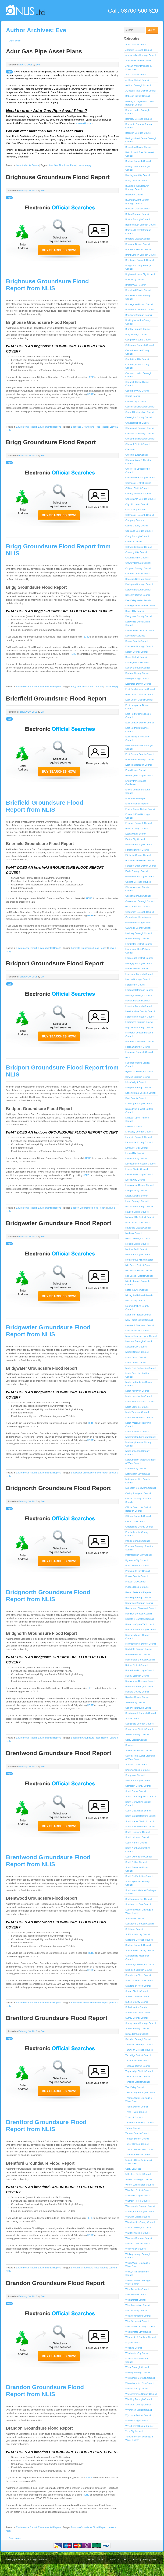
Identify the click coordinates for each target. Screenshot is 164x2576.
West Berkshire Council (137, 2289)
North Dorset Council (136, 1362)
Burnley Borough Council (138, 329)
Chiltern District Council (137, 488)
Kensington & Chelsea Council (140, 1093)
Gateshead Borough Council (139, 876)
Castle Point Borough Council (140, 406)
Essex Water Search (135, 833)
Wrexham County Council (138, 2404)
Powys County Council (136, 1576)
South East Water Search (138, 1810)
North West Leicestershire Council (138, 1424)
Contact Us (114, 2559)
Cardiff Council (132, 396)
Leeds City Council (134, 1153)
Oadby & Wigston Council (138, 1493)
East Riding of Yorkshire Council (137, 738)
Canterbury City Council (137, 390)
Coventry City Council (136, 552)
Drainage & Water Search (138, 662)
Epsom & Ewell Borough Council (137, 816)
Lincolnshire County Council (139, 1185)
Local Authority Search (27, 165)
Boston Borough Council (137, 219)
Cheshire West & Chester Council (138, 462)
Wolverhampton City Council (139, 2383)
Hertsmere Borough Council (139, 1022)
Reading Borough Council (138, 1597)
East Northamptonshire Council (137, 730)
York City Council (134, 2431)
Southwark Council (134, 1918)
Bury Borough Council (136, 334)
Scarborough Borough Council (140, 1713)
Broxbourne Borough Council (140, 309)
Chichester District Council (138, 483)
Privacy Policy (149, 2559)
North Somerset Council (137, 1407)
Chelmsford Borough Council (139, 433)
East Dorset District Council (139, 699)
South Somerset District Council (137, 1869)
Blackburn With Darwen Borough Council (137, 188)
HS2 (127, 1057)
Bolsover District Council (137, 208)
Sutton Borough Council (137, 2028)
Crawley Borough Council (138, 563)
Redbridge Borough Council (139, 1603)
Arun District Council (135, 74)
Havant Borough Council (137, 1000)
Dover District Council (136, 657)
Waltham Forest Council (137, 2201)
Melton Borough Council (137, 1238)
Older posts (13, 40)
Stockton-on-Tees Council (138, 1975)
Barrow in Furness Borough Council (139, 126)
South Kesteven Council (137, 1832)
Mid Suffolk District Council (138, 1270)
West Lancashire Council (138, 2305)
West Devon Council (135, 2294)
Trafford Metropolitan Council (140, 2149)
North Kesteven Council (137, 1390)
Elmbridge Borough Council (139, 775)
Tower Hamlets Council (137, 2144)
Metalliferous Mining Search (139, 1259)
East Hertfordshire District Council (138, 716)
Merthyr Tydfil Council (136, 1249)
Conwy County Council (136, 525)
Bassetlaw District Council (138, 147)
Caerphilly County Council (138, 339)
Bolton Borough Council (137, 214)
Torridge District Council (137, 2138)
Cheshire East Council (136, 454)
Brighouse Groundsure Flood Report (58, 177)
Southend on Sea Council (138, 1904)
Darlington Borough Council (139, 584)
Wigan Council (132, 2342)
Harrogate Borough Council (139, 974)
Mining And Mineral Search (138, 1295)
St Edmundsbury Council (137, 1934)
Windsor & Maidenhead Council (137, 2360)
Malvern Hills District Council (139, 1217)
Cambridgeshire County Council (137, 366)
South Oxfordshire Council (138, 1856)
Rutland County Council (137, 1691)
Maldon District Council (137, 1211)
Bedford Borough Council (138, 161)
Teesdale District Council (137, 2066)
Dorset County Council (136, 651)
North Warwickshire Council (139, 1417)
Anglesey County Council (138, 60)
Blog (126, 2559)
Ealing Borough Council (137, 678)
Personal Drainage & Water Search (139, 1548)
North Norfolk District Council (140, 1401)
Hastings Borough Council (138, 995)
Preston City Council (135, 1581)
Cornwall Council (133, 541)
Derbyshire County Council (138, 616)
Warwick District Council (137, 2216)
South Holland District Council (140, 1826)
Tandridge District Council (138, 2055)
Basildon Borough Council (138, 133)
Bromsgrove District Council (139, 304)
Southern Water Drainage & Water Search (139, 1911)
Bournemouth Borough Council (140, 224)
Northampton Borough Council (140, 1437)
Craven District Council (136, 557)
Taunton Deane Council (137, 2060)
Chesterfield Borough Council (140, 477)
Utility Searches (133, 2168)
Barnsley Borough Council (138, 119)
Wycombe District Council (138, 2415)
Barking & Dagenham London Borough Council (140, 103)
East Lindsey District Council (139, 722)
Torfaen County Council (137, 2133)
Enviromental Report (26, 426)
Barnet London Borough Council (137, 112)
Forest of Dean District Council (140, 865)
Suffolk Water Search (136, 2007)
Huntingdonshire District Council (137, 1064)
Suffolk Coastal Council (137, 1996)
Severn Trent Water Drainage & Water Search (140, 1757)
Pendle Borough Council (137, 1541)
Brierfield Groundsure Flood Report (56, 698)
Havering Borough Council (138, 1006)
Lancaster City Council (136, 1147)
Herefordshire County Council (140, 1011)
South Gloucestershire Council (140, 1816)
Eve (61, 30)
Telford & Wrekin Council (137, 2076)
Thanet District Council (136, 2106)
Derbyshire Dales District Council (137, 623)
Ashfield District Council (137, 80)
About (101, 2559)
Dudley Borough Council (137, 667)
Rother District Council (136, 1665)
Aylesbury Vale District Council (140, 90)
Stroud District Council (136, 1991)
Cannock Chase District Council (137, 384)
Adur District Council (135, 44)
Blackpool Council (134, 194)
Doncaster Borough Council (139, 646)
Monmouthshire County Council (137, 1308)
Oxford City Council (135, 1521)
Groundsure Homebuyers (138, 917)
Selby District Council (136, 1740)
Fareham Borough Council (138, 844)
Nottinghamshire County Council (137, 1481)
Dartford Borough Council (138, 589)
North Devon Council (135, 1357)
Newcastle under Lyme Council (141, 1336)
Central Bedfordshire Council (139, 412)
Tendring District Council (137, 2082)
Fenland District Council (137, 850)
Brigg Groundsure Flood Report (51, 442)
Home (91, 2559)
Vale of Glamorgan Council (138, 2179)
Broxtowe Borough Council (138, 315)
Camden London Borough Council (138, 375)
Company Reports (134, 520)
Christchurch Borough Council (140, 499)
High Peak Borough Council (139, 1027)
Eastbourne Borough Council (139, 759)
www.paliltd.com (84, 123)
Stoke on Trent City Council (139, 1980)
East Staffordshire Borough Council (139, 747)
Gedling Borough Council (138, 882)
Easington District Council (138, 683)
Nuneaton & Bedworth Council (140, 1488)
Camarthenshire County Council (137, 352)
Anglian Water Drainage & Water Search (138, 68)
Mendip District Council (137, 1244)
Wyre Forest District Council (139, 2426)
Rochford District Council (137, 1654)
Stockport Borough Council (138, 1970)
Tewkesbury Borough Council (140, 2092)
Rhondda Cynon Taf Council (139, 1624)
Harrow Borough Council (137, 979)
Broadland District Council (138, 290)
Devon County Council (136, 641)
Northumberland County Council (137, 1453)
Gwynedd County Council (138, 928)
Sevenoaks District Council (138, 1750)
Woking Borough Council (137, 2372)
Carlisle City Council (135, 401)
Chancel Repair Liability (137, 422)
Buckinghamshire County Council (138, 322)
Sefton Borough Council (137, 1734)
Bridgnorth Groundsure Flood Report (58, 1488)
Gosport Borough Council (138, 896)
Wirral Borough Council (137, 2367)
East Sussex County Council (139, 754)
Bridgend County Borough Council (138, 267)
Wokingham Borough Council (140, 2378)
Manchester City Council (137, 1222)
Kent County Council (135, 1098)
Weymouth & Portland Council (140, 2337)
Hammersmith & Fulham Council (137, 951)
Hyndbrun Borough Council (139, 1071)
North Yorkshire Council (137, 1431)
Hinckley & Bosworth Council (139, 1041)
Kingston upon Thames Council (137, 1119)
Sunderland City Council (137, 2012)
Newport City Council (136, 1346)
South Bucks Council (135, 1791)
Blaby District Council (136, 180)
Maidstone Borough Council (139, 1206)
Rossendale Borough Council (140, 1659)
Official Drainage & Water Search (138, 1500)
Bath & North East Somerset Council (139, 154)
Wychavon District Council (138, 2410)
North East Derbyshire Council (140, 1368)
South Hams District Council (139, 1821)
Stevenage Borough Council (139, 1964)
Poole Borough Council (137, 1565)
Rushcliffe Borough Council (139, 1686)
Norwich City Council (135, 1468)
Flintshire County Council (138, 855)
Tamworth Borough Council (139, 2050)
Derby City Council (134, 611)
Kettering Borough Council (138, 1103)
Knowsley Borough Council (138, 1131)
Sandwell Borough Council (138, 1707)
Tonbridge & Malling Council (139, 2122)
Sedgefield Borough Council (139, 1723)
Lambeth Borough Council (138, 1137)
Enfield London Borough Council (137, 791)
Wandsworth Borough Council (140, 2206)
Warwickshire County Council (140, 2222)
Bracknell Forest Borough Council (138, 232)
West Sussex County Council (140, 2326)
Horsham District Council (137, 1047)
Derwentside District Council (139, 630)
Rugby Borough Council (137, 1675)
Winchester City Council (137, 2353)
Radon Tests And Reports (138, 1592)
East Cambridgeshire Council (140, 689)
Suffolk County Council (136, 2002)
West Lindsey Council (136, 2310)
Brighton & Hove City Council (140, 274)
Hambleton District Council (138, 944)
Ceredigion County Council (138, 417)
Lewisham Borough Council (139, 1174)
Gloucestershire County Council (137, 889)
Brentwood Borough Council (139, 260)
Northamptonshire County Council (138, 1444)
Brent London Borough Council (140, 255)
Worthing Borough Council (138, 2399)
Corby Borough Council (137, 536)
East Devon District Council (139, 694)
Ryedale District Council (137, 1697)
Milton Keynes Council (136, 1290)
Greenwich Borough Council (139, 912)
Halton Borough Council (137, 938)
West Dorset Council (135, 2300)
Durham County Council (137, 673)
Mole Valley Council (135, 1300)
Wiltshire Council (133, 2347)
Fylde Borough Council (136, 871)
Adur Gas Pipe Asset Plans (44, 51)
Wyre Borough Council (136, 2420)
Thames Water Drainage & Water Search (138, 2100)
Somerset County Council (138, 1786)
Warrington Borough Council (139, 2211)
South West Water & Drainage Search (140, 1892)
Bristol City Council (134, 279)
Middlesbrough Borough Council (137, 1283)
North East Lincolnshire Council (137, 1375)
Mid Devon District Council (138, 1265)
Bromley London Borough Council (138, 297)
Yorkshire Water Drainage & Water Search (139, 2438)
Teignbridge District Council (139, 2071)
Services (129, 1745)
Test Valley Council (134, 2087)
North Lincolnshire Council (138, 1396)
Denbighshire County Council (140, 605)
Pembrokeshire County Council (136, 1534)
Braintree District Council (137, 244)
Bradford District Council (137, 238)
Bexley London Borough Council (137, 168)
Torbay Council (132, 2128)
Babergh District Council (137, 96)
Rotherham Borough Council (139, 1670)
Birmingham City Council (137, 175)
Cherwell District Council (137, 444)
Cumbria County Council (137, 573)
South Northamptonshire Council (137, 1850)
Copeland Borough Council (138, 531)
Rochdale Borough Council (138, 1649)
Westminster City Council (138, 2332)
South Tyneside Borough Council (137, 1883)
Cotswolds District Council (138, 547)
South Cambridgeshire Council (140, 1796)
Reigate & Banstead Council (139, 1619)
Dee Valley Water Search (138, 600)
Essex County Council (136, 828)
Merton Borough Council (137, 1254)
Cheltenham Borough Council (140, 438)
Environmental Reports (49, 426)
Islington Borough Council (138, 1087)
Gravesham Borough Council (140, 901)
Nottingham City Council (137, 1474)
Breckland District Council (138, 249)
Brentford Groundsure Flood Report (56, 2018)
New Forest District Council (139, 1320)
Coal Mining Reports (135, 509)
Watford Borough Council (138, 2227)
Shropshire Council (135, 1775)
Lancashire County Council (138, 1142)
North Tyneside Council (137, 1412)
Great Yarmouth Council (137, 906)
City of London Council (136, 504)
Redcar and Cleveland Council (140, 1608)
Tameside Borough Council (138, 2044)
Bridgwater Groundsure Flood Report (58, 1223)
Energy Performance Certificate (135, 783)
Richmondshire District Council (140, 1643)
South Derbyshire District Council (138, 1804)
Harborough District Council (139, 958)
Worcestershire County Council (141, 2394)
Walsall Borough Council (137, 2195)
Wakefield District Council (138, 2190)
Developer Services (135, 635)
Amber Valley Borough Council (140, 55)
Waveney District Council (138, 2233)
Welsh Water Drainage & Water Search (137, 2265)
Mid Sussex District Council (139, 1276)
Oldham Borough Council (138, 1516)
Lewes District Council (136, 1169)
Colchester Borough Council (139, 515)
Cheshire (129, 449)
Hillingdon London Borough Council (139, 1034)
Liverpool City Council (136, 1190)
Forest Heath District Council (139, 860)
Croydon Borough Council (138, 568)
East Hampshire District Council (137, 707)
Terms (136, 2559)
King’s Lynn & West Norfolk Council (139, 1111)
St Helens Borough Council (139, 1939)
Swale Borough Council (137, 2034)
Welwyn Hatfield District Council (137, 2273)
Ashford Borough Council (138, 85)
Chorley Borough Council (138, 493)
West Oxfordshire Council (138, 2315)
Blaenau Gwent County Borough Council (137, 202)
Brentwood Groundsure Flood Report (58, 1753)
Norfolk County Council (137, 1352)
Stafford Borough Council (138, 1945)
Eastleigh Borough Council (138, 764)
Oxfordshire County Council (139, 1526)
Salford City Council (135, 1702)
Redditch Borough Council (138, 1613)
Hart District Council (135, 984)
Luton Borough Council (136, 1201)
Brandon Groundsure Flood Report (55, 2283)
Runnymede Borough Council (140, 1681)
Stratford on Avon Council (138, 1985)
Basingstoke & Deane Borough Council (140, 140)
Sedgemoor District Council (139, 1729)
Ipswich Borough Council (137, 1077)
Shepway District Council (138, 1770)
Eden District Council (136, 770)
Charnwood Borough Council (139, 428)
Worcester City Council (136, 2388)
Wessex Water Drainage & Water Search (138, 2282)
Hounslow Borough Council (139, 1052)
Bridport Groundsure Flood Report (55, 963)
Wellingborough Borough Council (137, 2256)
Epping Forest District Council (140, 809)
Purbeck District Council (137, 1587)
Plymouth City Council (136, 1560)
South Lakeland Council (137, 1837)
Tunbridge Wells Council (137, 2154)
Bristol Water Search (135, 285)
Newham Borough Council (138, 1341)
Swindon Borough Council (138, 2039)
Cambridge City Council (137, 359)
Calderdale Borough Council (139, 345)
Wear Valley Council (135, 2248)
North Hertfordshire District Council (138, 1384)
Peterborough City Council (138, 1555)
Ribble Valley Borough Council (140, 1629)
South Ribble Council (136, 1862)
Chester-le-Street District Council (137, 470)
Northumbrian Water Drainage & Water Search (140, 1461)
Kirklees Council (133, 1126)
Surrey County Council (136, 2018)
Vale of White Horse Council (139, 2184)
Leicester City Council (136, 1158)
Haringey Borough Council (138, 963)
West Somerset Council (137, 2321)
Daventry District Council (137, 595)
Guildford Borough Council (138, 922)
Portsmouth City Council (137, 1571)
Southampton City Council (138, 1899)
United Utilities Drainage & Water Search (138, 2162)
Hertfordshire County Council (140, 1016)
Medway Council (133, 1233)
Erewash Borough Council (138, 823)
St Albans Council (134, 1929)
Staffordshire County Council (139, 1950)
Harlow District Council (136, 968)
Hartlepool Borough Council (139, 990)
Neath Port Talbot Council (138, 1314)
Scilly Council (132, 1718)
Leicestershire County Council (140, 1163)
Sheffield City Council (136, 1764)
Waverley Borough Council (138, 2238)
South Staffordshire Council (139, 1876)
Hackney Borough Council (138, 933)
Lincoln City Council (135, 1179)
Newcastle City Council (137, 1330)
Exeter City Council (135, 839)
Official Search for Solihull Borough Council (138, 1509)
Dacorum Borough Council (138, 579)
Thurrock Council (133, 2117)
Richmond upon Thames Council (137, 1637)
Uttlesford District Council (138, 2174)
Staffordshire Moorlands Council (137, 1957)
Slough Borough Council (137, 1780)
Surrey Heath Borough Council (140, 2023)
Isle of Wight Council (135, 1082)
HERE (90, 377)
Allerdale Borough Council (138, 50)
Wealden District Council (137, 2243)
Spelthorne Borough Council (139, 1923)
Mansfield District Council (138, 1227)
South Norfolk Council (136, 1842)
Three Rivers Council (136, 2112)
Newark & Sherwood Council (139, 1325)
